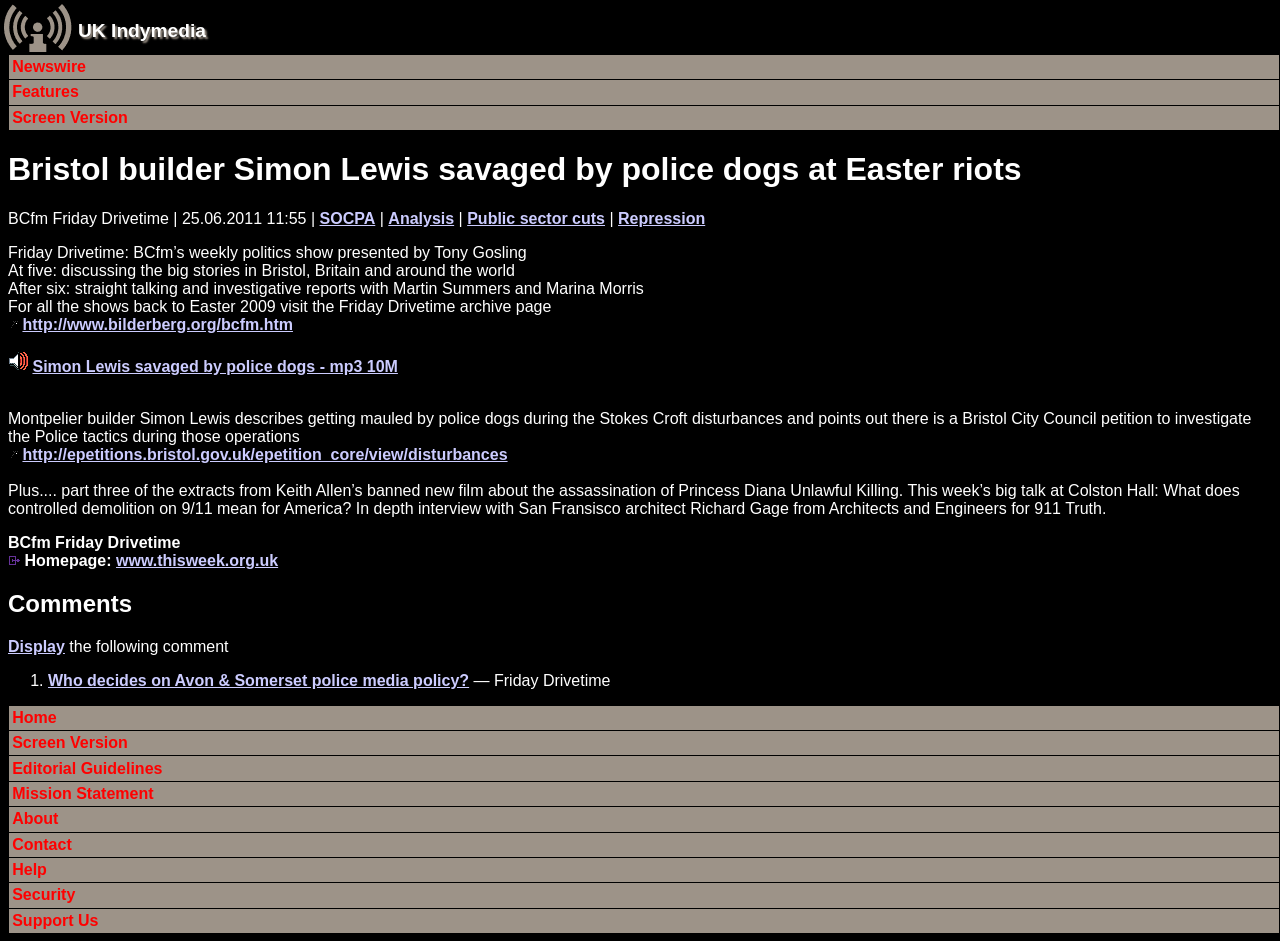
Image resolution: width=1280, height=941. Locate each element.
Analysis (421, 218)
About (35, 818)
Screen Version (70, 117)
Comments (70, 603)
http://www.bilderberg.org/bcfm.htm (157, 324)
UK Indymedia (142, 30)
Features (45, 91)
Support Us (55, 920)
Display (36, 646)
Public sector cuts (536, 218)
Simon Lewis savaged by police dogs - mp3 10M (214, 366)
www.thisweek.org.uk (197, 560)
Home (34, 717)
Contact (42, 844)
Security (43, 894)
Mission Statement (82, 793)
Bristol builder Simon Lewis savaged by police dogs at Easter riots (515, 169)
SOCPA (348, 218)
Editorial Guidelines (87, 768)
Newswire (49, 66)
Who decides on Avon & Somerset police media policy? (258, 680)
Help (29, 869)
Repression (661, 218)
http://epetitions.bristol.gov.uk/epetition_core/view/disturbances (264, 454)
